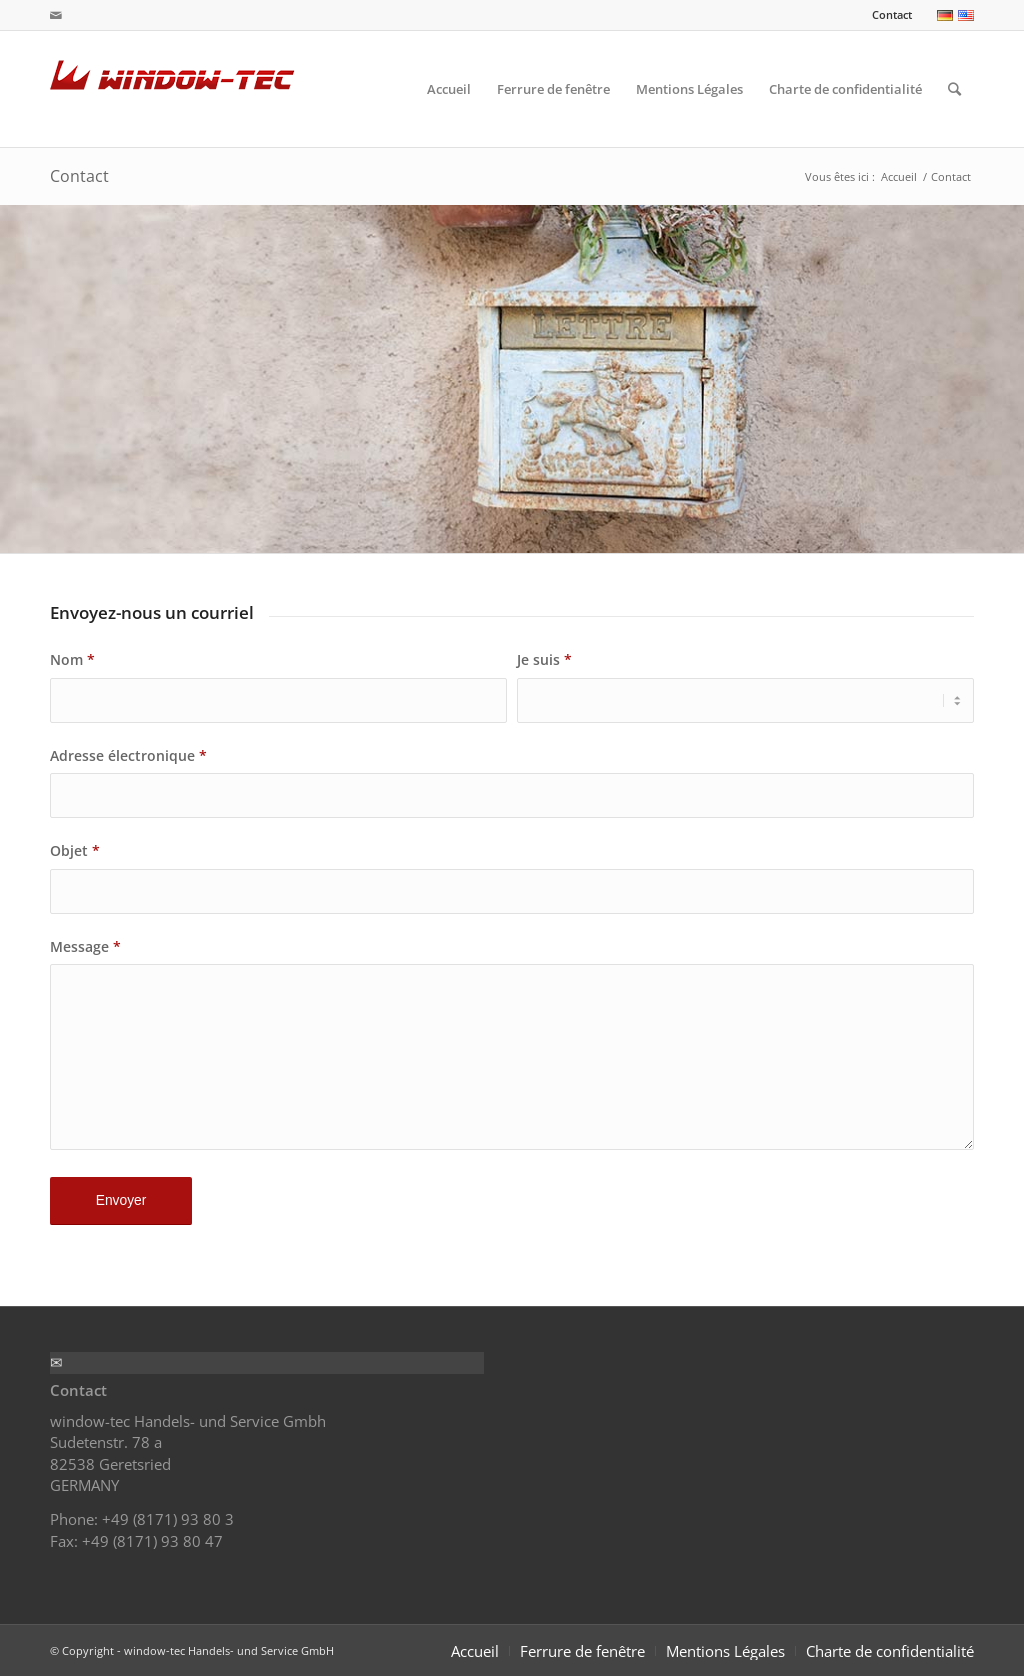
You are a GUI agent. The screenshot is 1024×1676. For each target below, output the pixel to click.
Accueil (899, 176)
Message (85, 946)
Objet (75, 850)
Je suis (544, 659)
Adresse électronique (128, 755)
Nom (72, 659)
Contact (892, 14)
